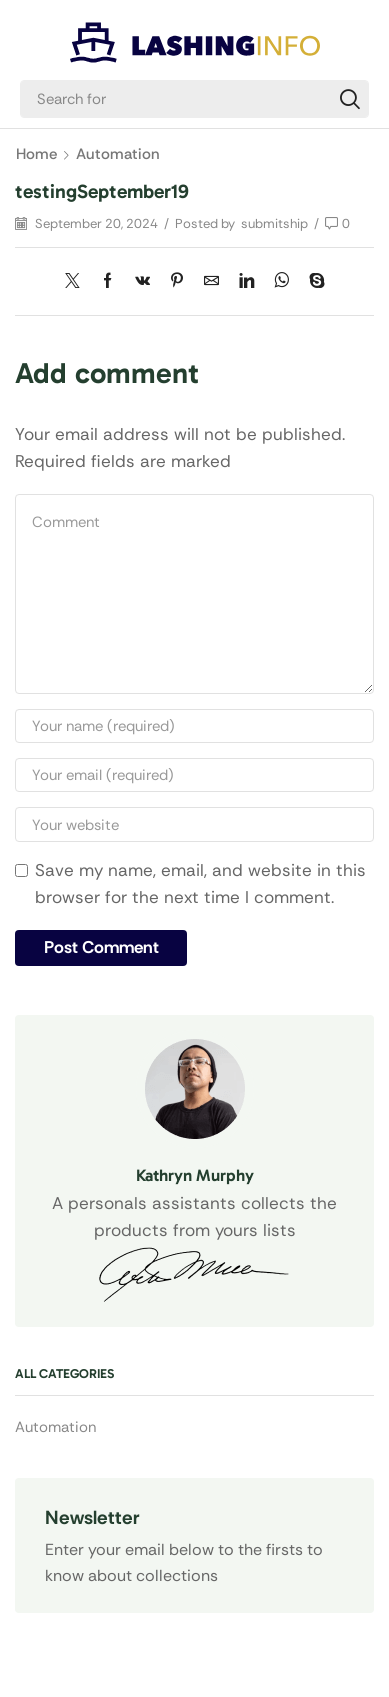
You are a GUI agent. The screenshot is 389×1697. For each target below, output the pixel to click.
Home (36, 154)
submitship (274, 223)
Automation (118, 154)
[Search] (350, 99)
